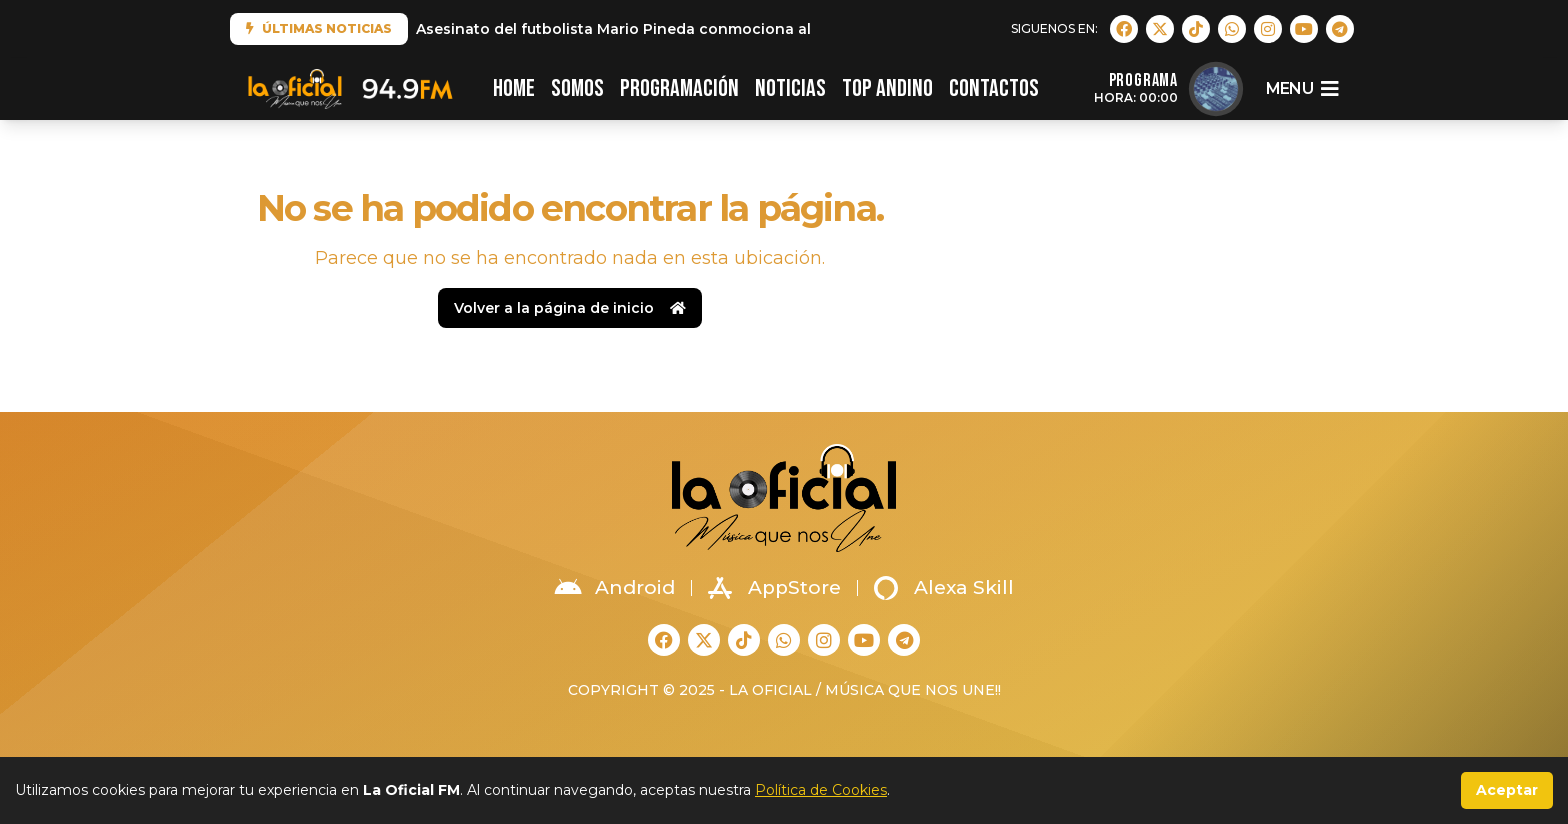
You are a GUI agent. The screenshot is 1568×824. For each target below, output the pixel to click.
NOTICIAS (790, 88)
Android (615, 588)
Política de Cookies (821, 790)
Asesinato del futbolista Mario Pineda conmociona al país (631, 29)
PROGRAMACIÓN (679, 88)
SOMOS (577, 88)
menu (1302, 89)
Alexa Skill (944, 588)
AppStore (774, 588)
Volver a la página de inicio (570, 308)
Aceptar (1507, 790)
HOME (514, 88)
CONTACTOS (994, 88)
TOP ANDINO (887, 88)
